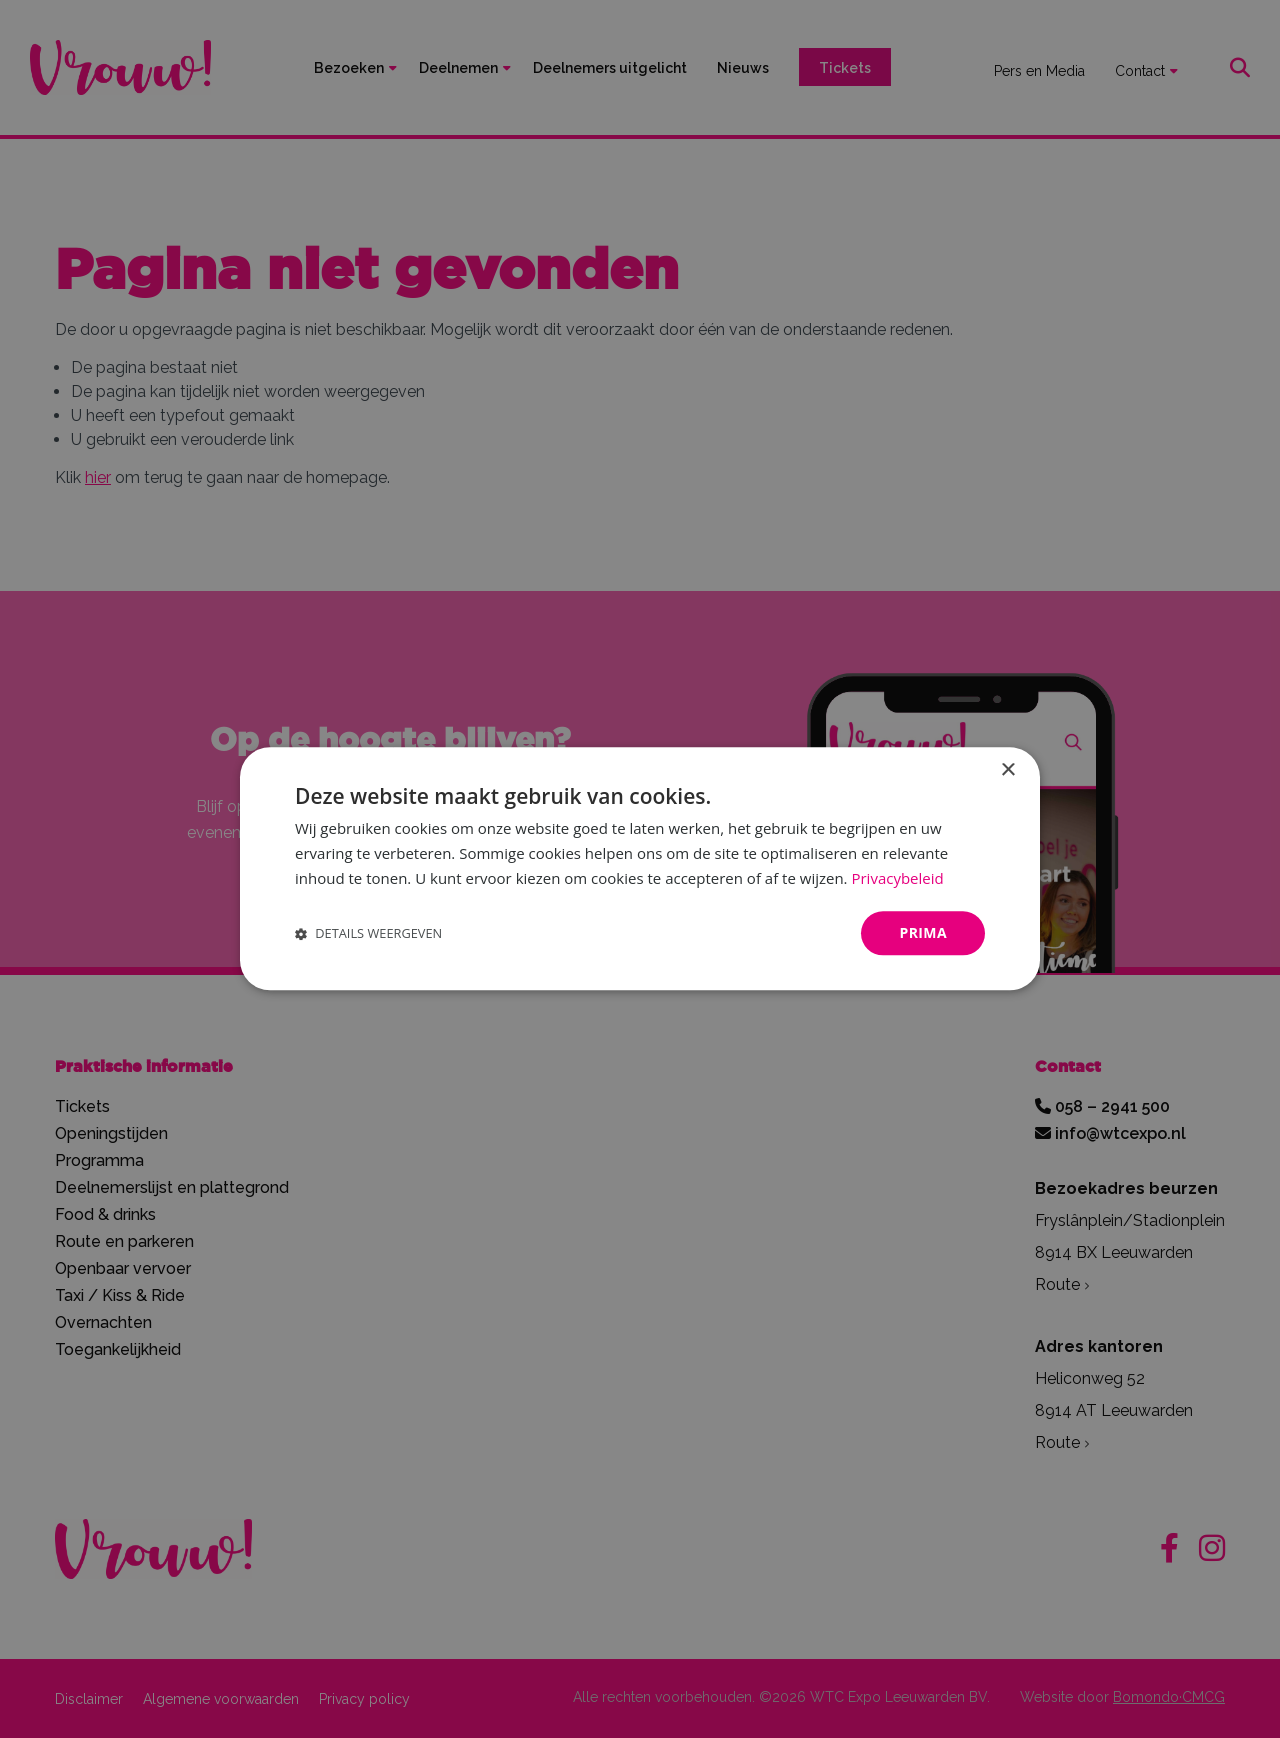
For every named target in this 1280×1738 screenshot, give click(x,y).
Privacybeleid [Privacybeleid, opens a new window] (897, 878)
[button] (368, 933)
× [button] (1007, 770)
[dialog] (640, 868)
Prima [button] (923, 932)
